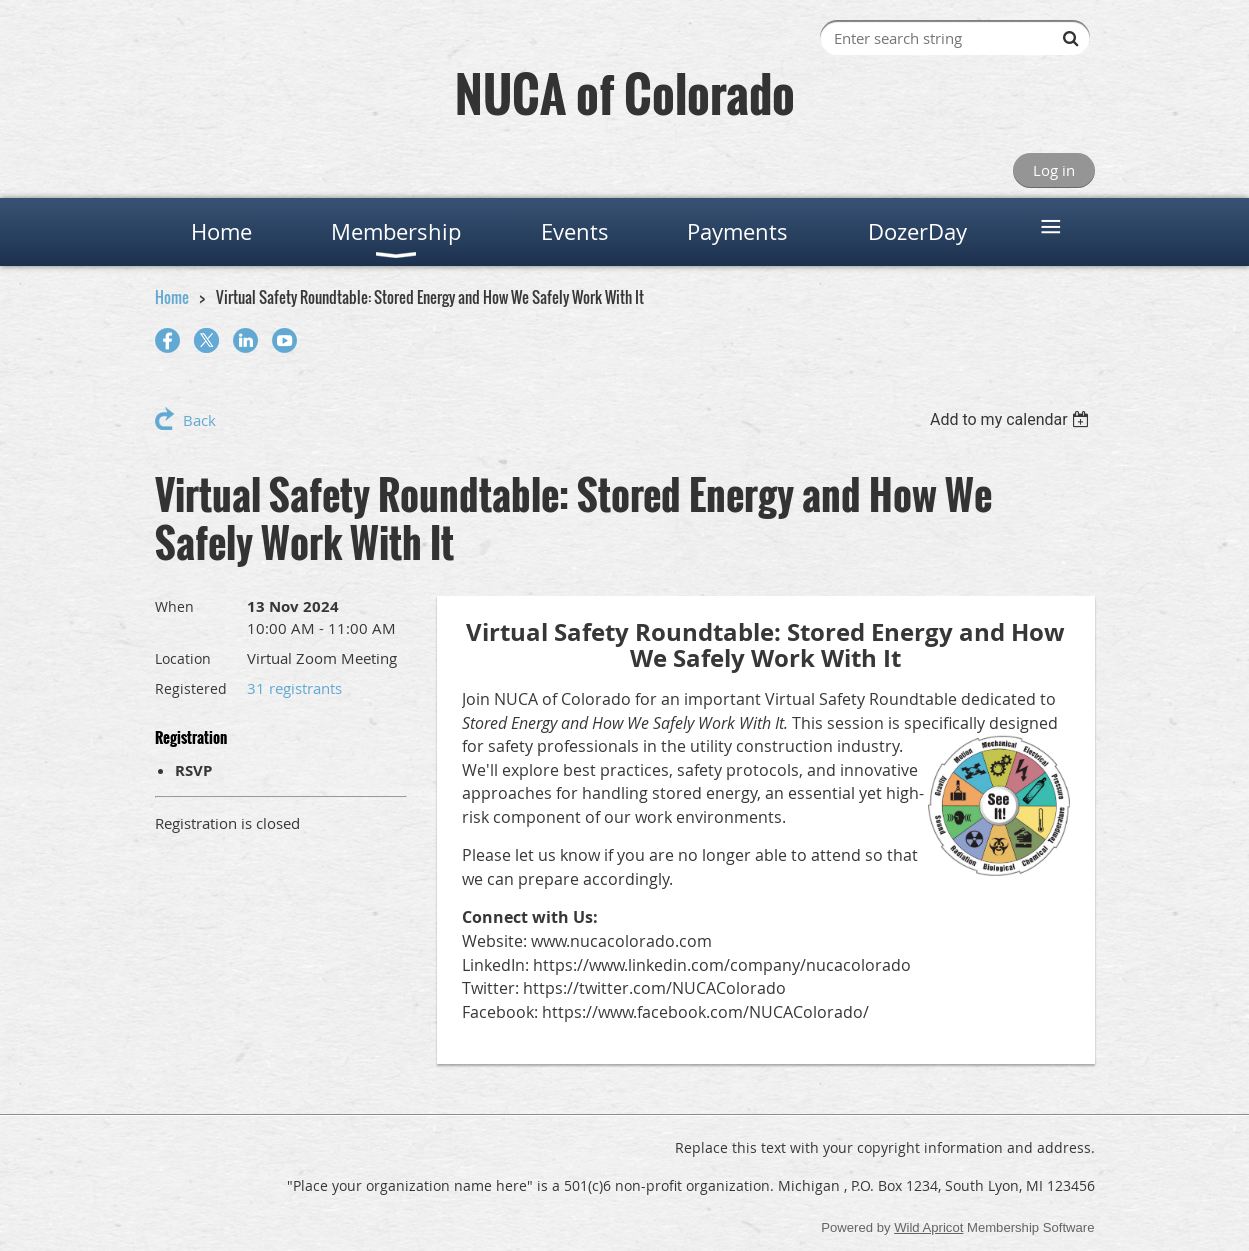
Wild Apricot (928, 1227)
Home (172, 297)
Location (183, 658)
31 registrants (294, 688)
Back (199, 420)
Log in (1054, 170)
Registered (191, 688)
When (174, 606)
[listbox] (1012, 419)
